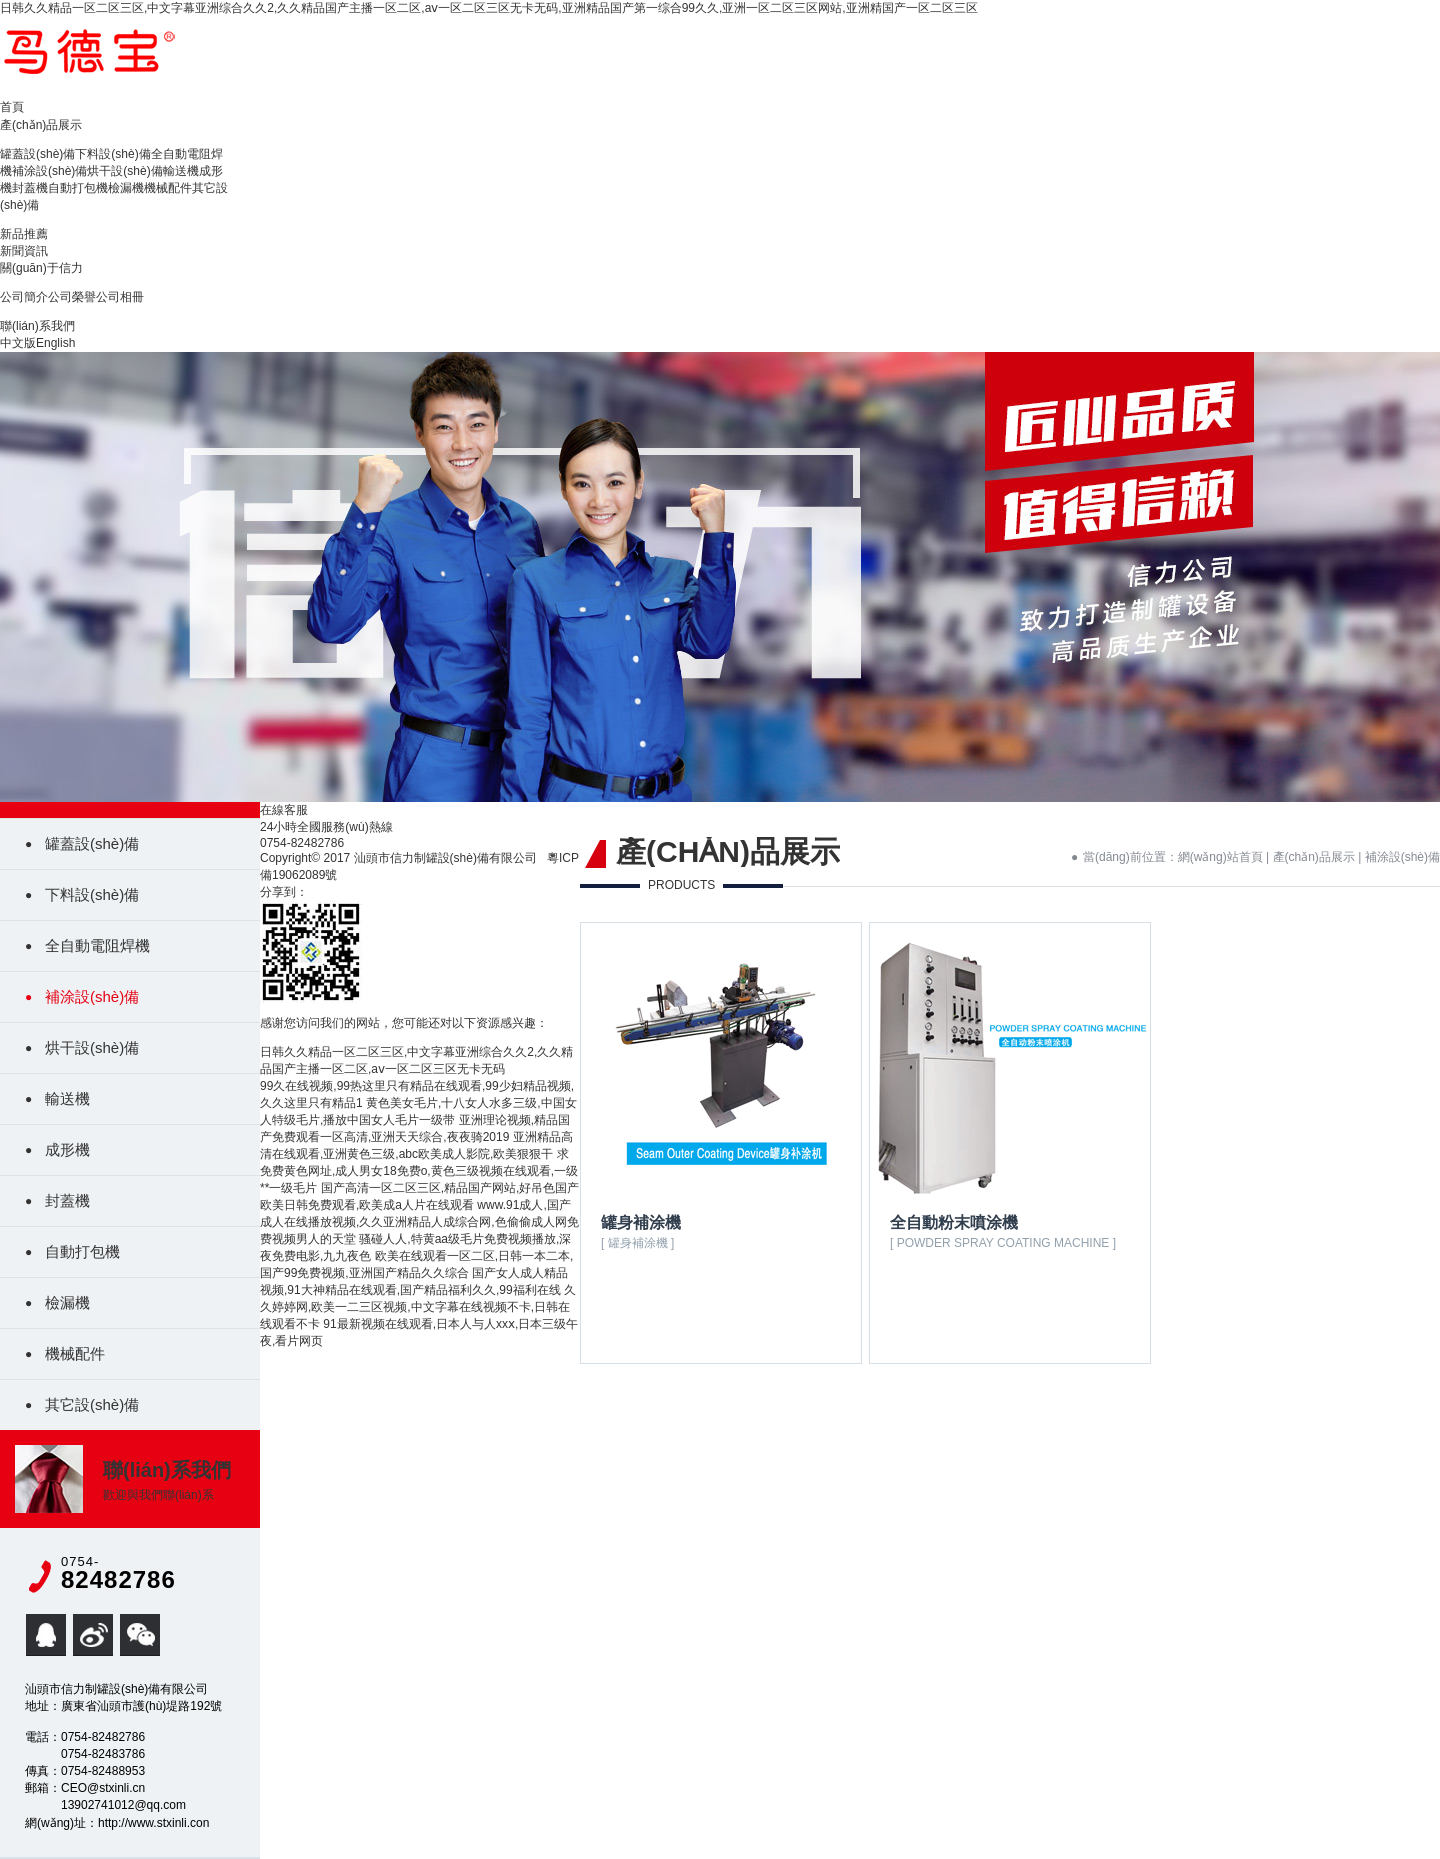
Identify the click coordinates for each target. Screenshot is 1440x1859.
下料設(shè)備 (112, 154)
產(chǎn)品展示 (41, 125)
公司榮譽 (72, 297)
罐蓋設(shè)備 (37, 154)
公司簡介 (24, 297)
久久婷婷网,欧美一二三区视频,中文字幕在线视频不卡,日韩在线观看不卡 (418, 1307)
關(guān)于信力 (41, 268)
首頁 (12, 107)
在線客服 (284, 810)
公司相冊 (120, 297)
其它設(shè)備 (92, 1404)
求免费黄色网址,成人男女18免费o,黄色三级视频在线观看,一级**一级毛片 (419, 1171)
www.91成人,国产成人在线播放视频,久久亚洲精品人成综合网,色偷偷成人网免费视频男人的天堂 (419, 1222)
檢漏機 (126, 188)
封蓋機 (30, 188)
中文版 (18, 343)
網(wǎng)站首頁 (1220, 857)
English (55, 343)
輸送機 (181, 171)
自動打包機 (78, 188)
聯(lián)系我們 (37, 326)
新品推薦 (24, 234)
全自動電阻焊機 (97, 945)
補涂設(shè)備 (49, 171)
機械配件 (168, 188)
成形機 (67, 1149)
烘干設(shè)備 (124, 171)
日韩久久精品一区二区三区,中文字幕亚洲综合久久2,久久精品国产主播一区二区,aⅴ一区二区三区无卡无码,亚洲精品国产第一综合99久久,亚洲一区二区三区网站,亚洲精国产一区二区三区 (489, 8)
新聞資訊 (24, 251)
